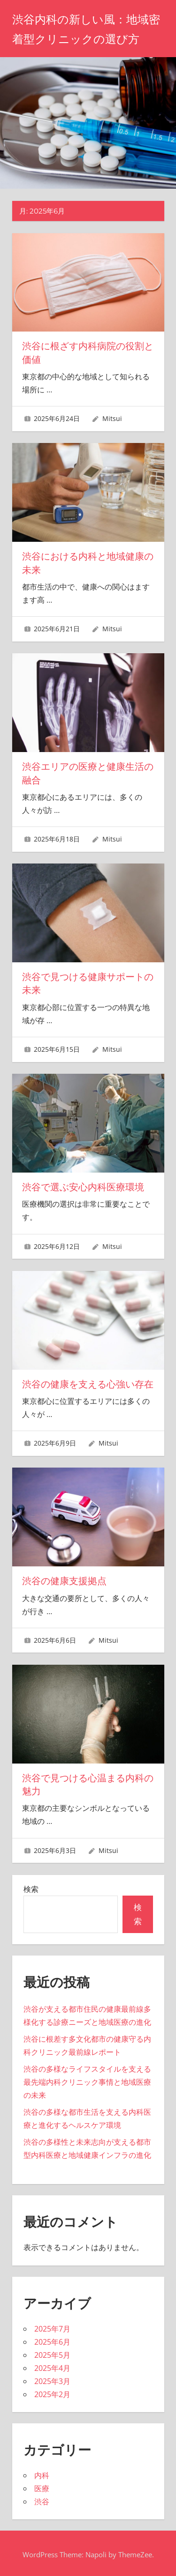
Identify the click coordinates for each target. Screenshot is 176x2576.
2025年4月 (52, 2366)
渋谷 (41, 2499)
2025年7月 (52, 2326)
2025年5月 (52, 2352)
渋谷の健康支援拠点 (64, 1579)
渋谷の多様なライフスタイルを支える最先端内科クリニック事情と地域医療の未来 (87, 2079)
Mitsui (112, 418)
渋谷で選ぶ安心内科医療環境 (83, 1185)
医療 (41, 2486)
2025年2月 (52, 2392)
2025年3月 (52, 2379)
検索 (30, 1887)
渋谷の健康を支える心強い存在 (87, 1382)
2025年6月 (52, 2339)
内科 (41, 2473)
